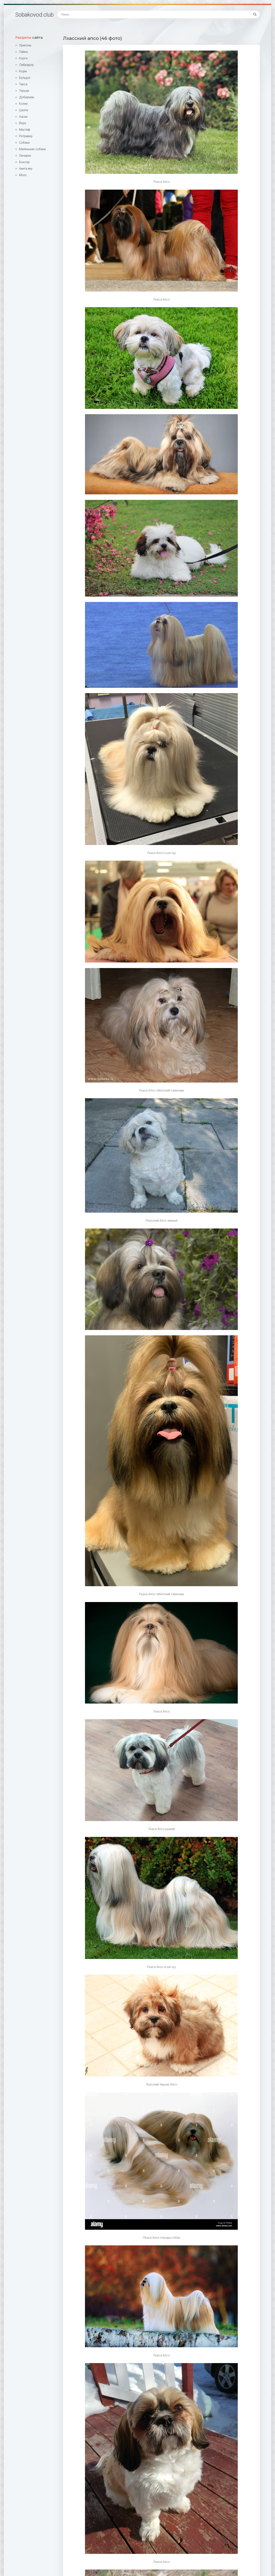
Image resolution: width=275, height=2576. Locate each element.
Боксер (24, 162)
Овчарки (25, 155)
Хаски (23, 116)
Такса (23, 84)
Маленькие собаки (32, 149)
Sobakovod (34, 14)
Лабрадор (26, 65)
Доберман (26, 97)
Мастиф (24, 129)
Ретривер (25, 136)
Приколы (25, 45)
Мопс (23, 175)
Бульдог (25, 78)
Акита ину (25, 168)
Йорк (22, 123)
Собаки (24, 142)
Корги (23, 58)
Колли (23, 104)
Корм (23, 71)
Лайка (23, 52)
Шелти (23, 110)
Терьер (24, 91)
